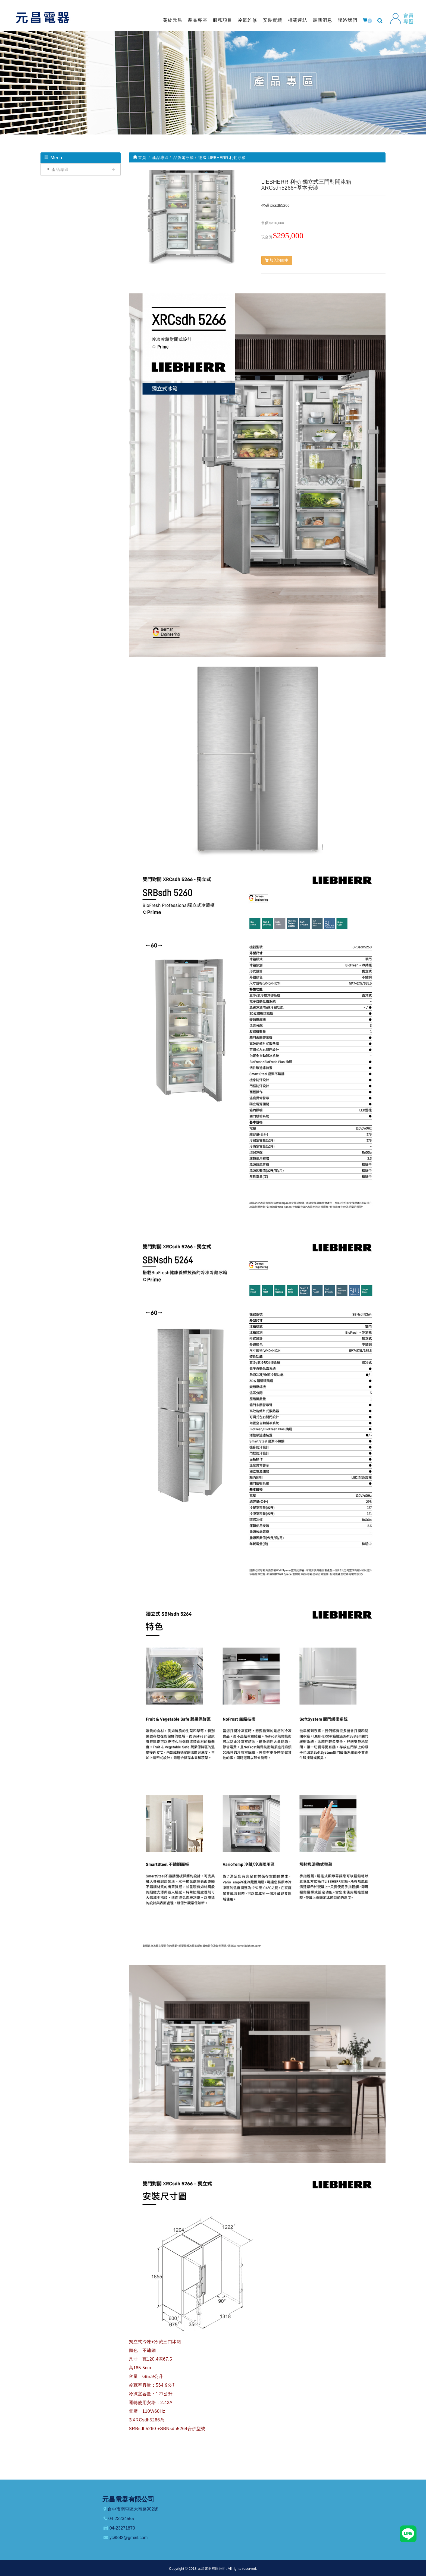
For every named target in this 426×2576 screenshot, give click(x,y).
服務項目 (222, 20)
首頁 (139, 157)
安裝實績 (272, 20)
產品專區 (197, 20)
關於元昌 (172, 20)
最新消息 (322, 20)
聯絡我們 (347, 20)
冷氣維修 (247, 20)
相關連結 (297, 20)
